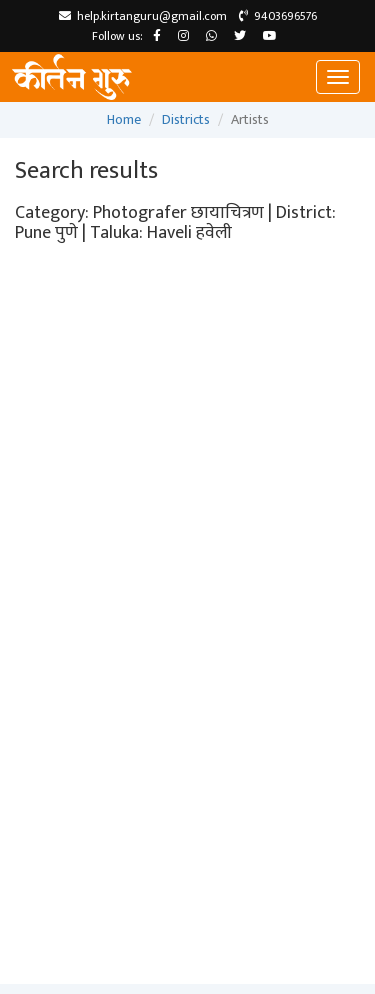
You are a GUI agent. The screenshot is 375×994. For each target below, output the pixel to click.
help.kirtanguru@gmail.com (143, 16)
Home (124, 119)
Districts (186, 119)
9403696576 (278, 16)
